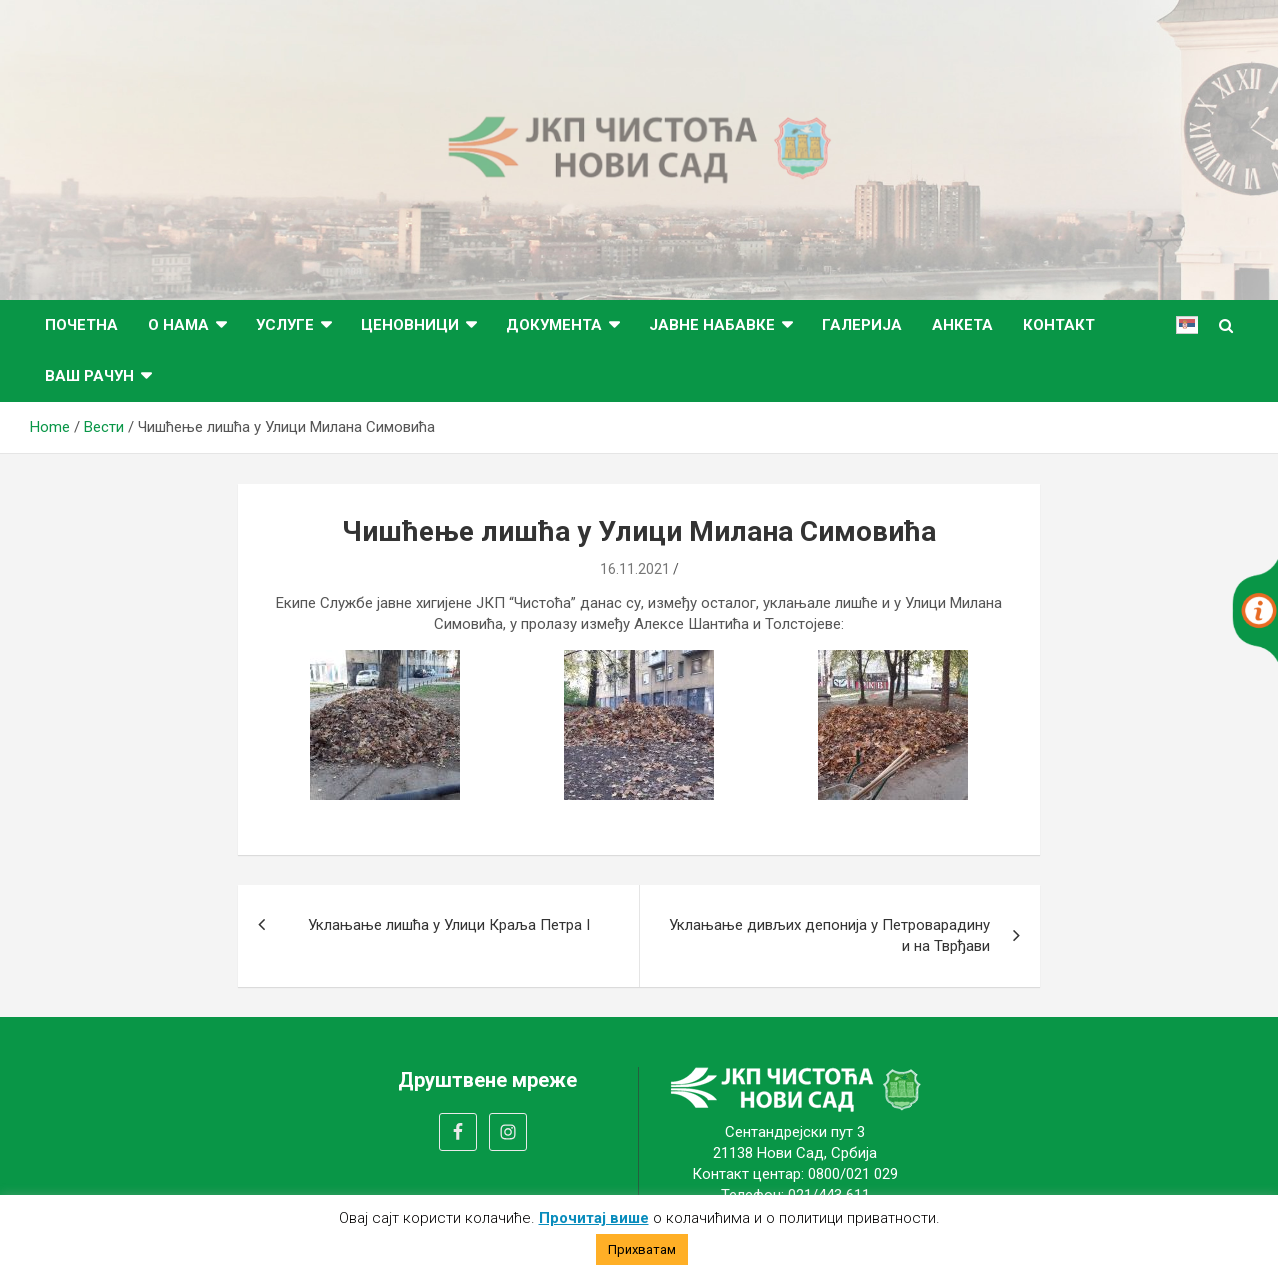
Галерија (862, 325)
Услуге (285, 325)
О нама (178, 325)
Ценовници (410, 325)
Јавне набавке (712, 325)
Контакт (1059, 325)
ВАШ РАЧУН (89, 376)
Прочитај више (594, 1218)
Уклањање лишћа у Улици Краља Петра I (449, 925)
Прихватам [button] (642, 1249)
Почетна (81, 325)
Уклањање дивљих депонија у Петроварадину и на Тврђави (829, 935)
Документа (554, 325)
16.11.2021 (635, 569)
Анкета (962, 325)
